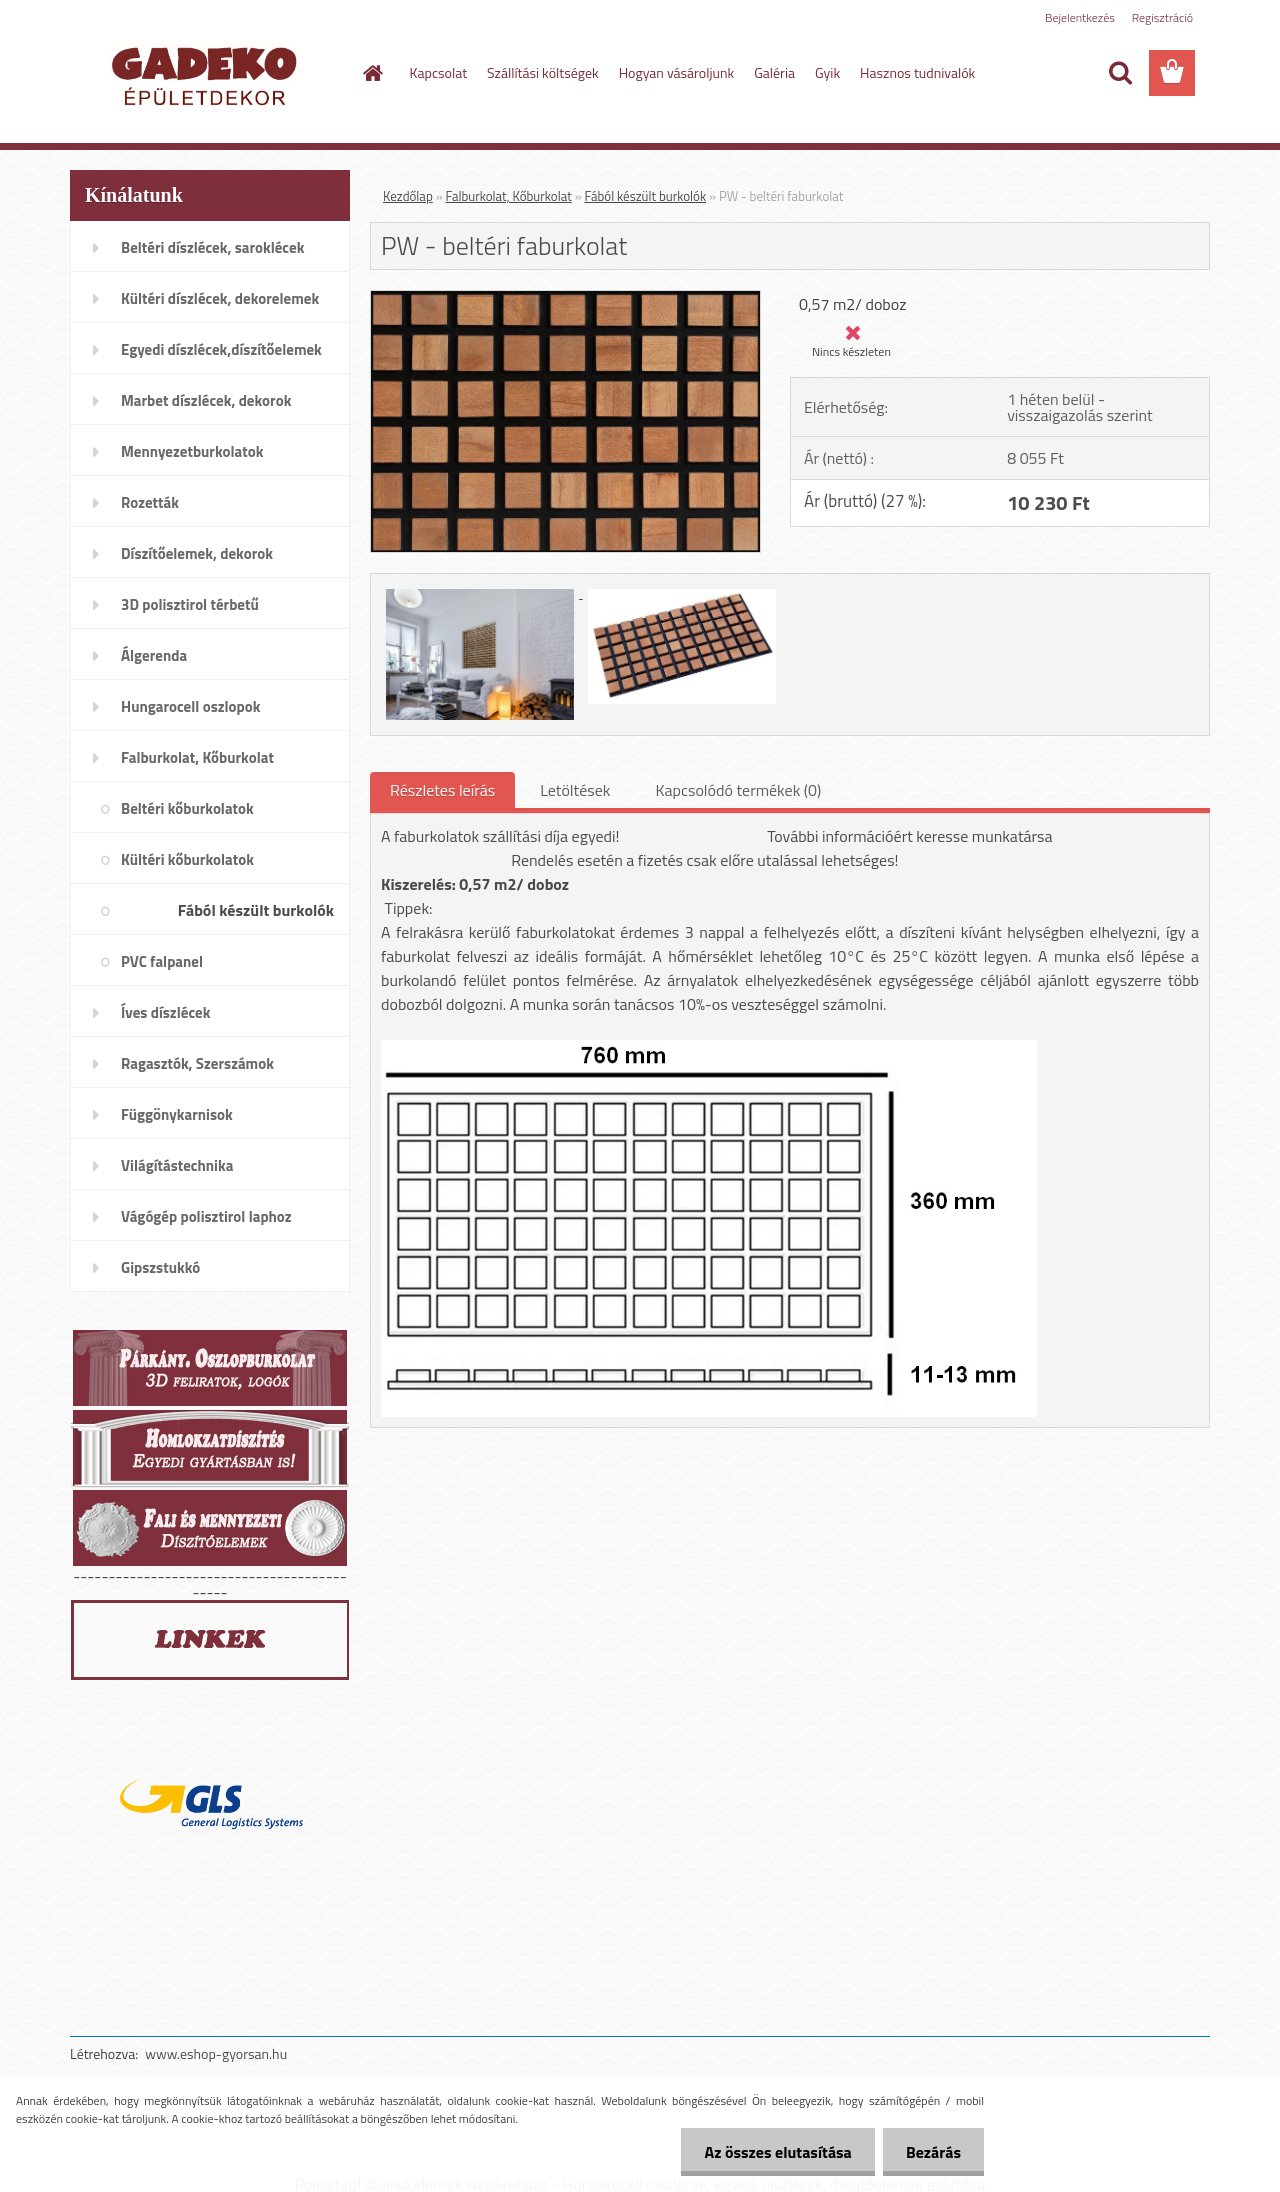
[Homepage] (372, 73)
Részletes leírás (442, 790)
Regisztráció (1162, 17)
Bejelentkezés (1080, 17)
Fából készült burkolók (646, 196)
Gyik (827, 72)
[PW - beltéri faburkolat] (565, 299)
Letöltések (575, 790)
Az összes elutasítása (772, 2152)
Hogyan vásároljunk (676, 72)
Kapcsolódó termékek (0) (738, 790)
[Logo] (207, 74)
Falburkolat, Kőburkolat (509, 196)
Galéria (774, 72)
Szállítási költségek (543, 72)
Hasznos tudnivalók (917, 72)
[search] (1120, 73)
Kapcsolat (439, 72)
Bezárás (931, 2152)
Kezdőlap (408, 196)
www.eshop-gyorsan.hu (216, 2053)
